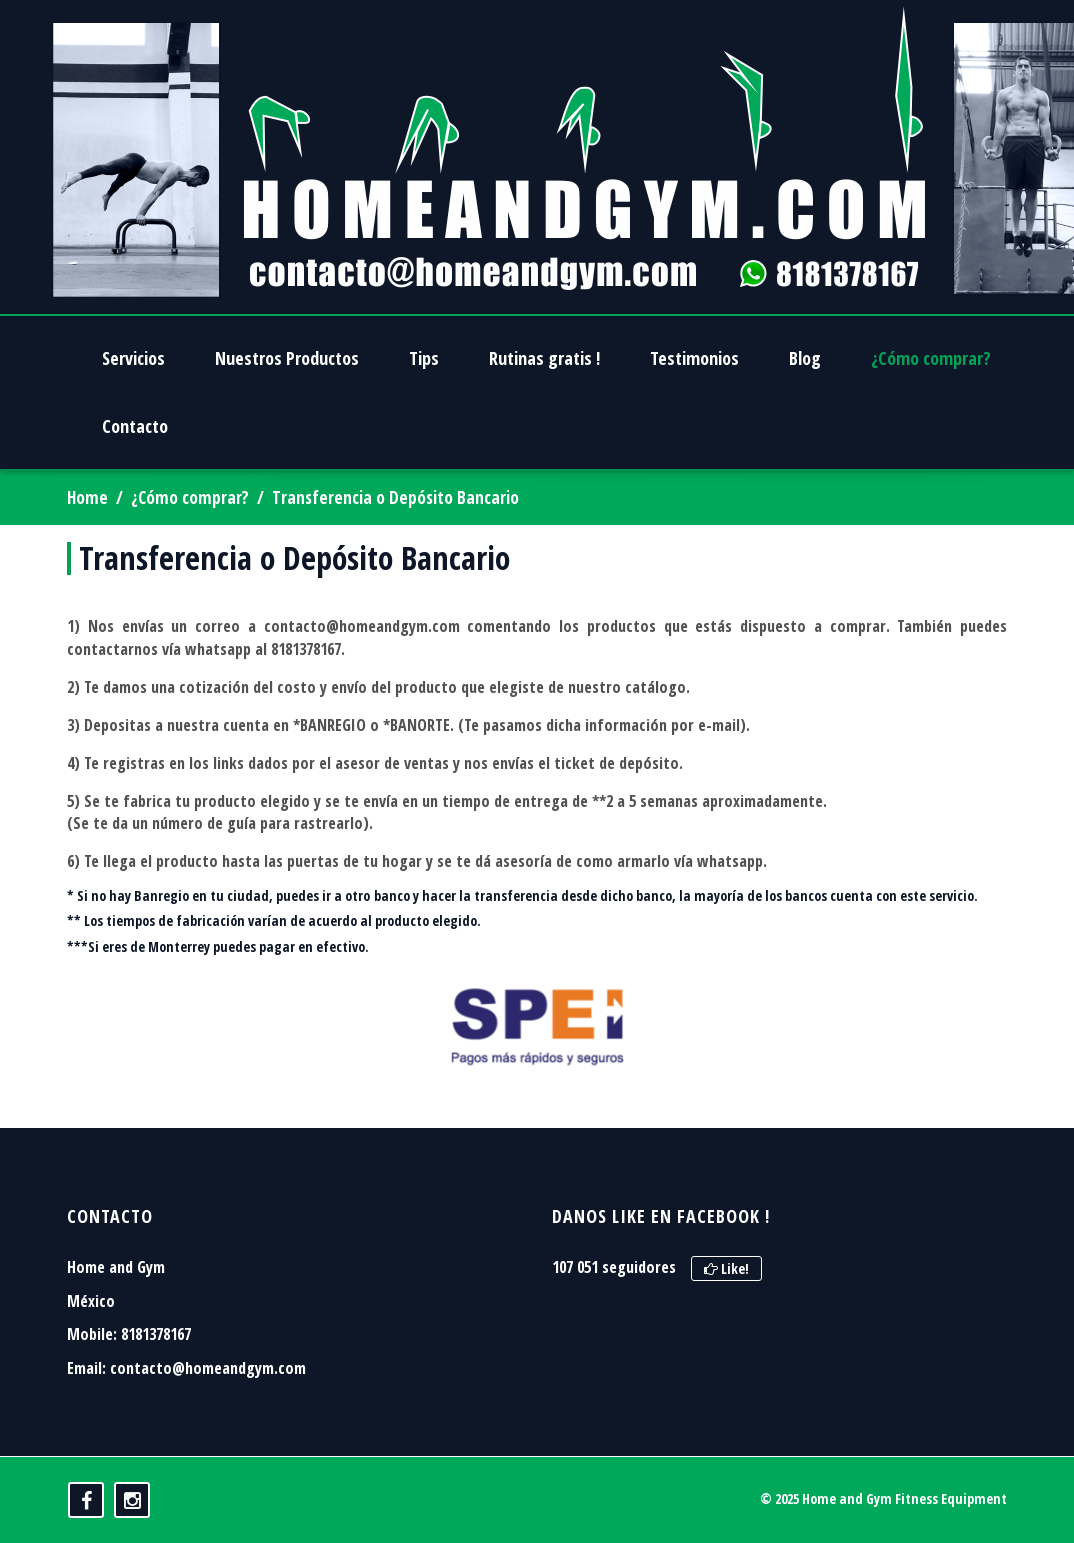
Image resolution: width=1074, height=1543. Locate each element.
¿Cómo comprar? (190, 497)
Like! (726, 1268)
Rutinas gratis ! (544, 358)
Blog (805, 358)
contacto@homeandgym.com (208, 1368)
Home (87, 497)
